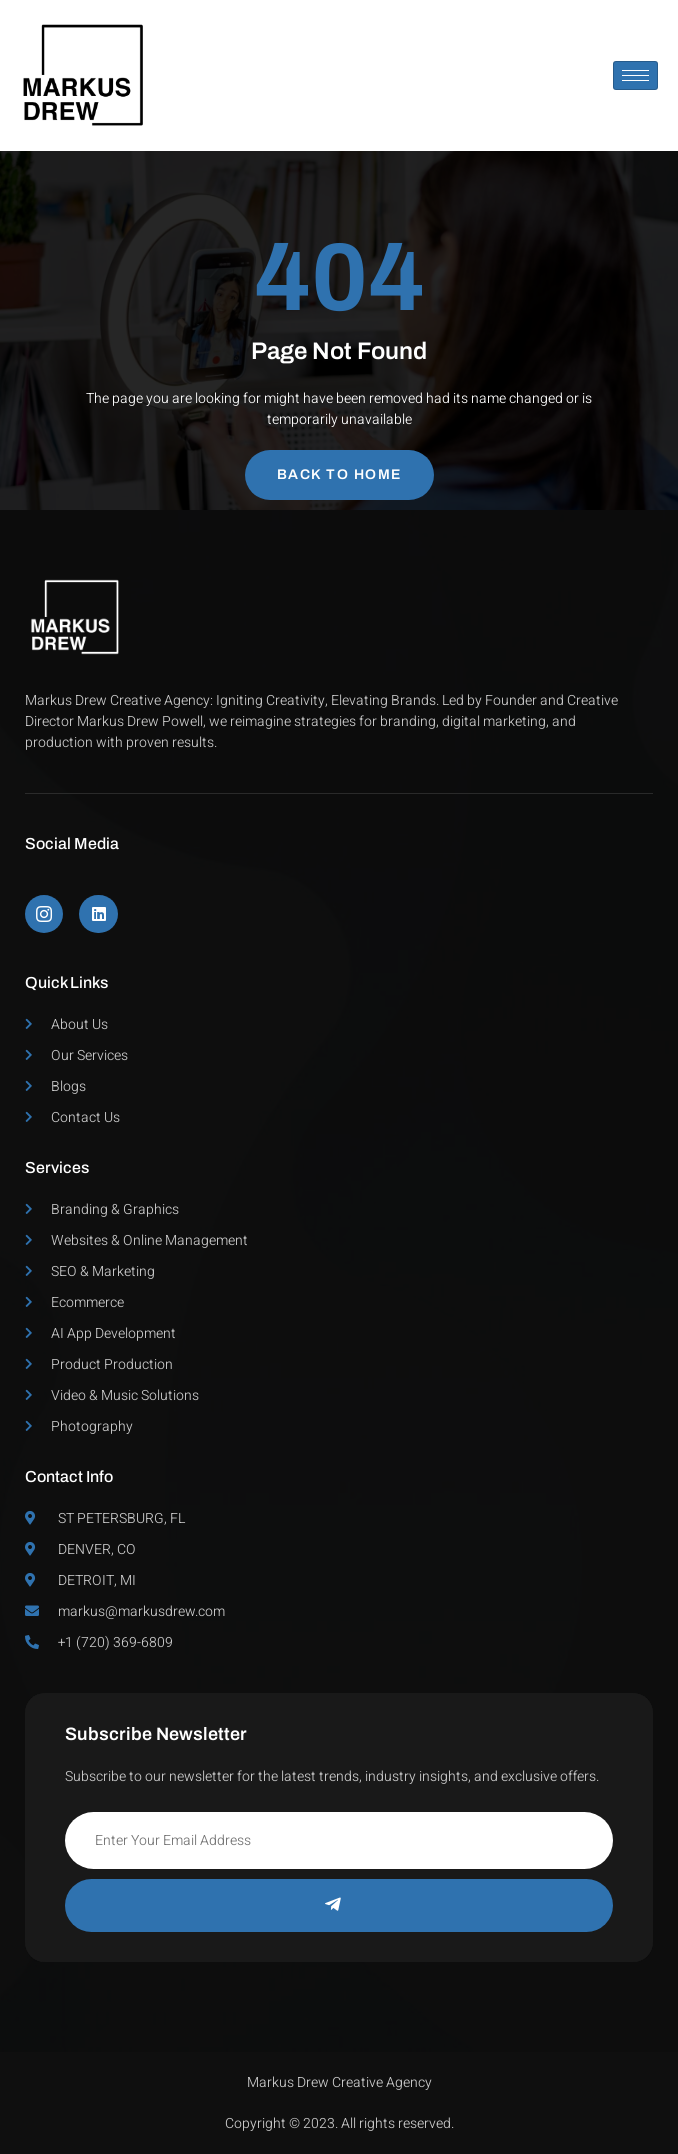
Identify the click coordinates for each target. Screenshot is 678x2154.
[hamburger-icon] (635, 75)
